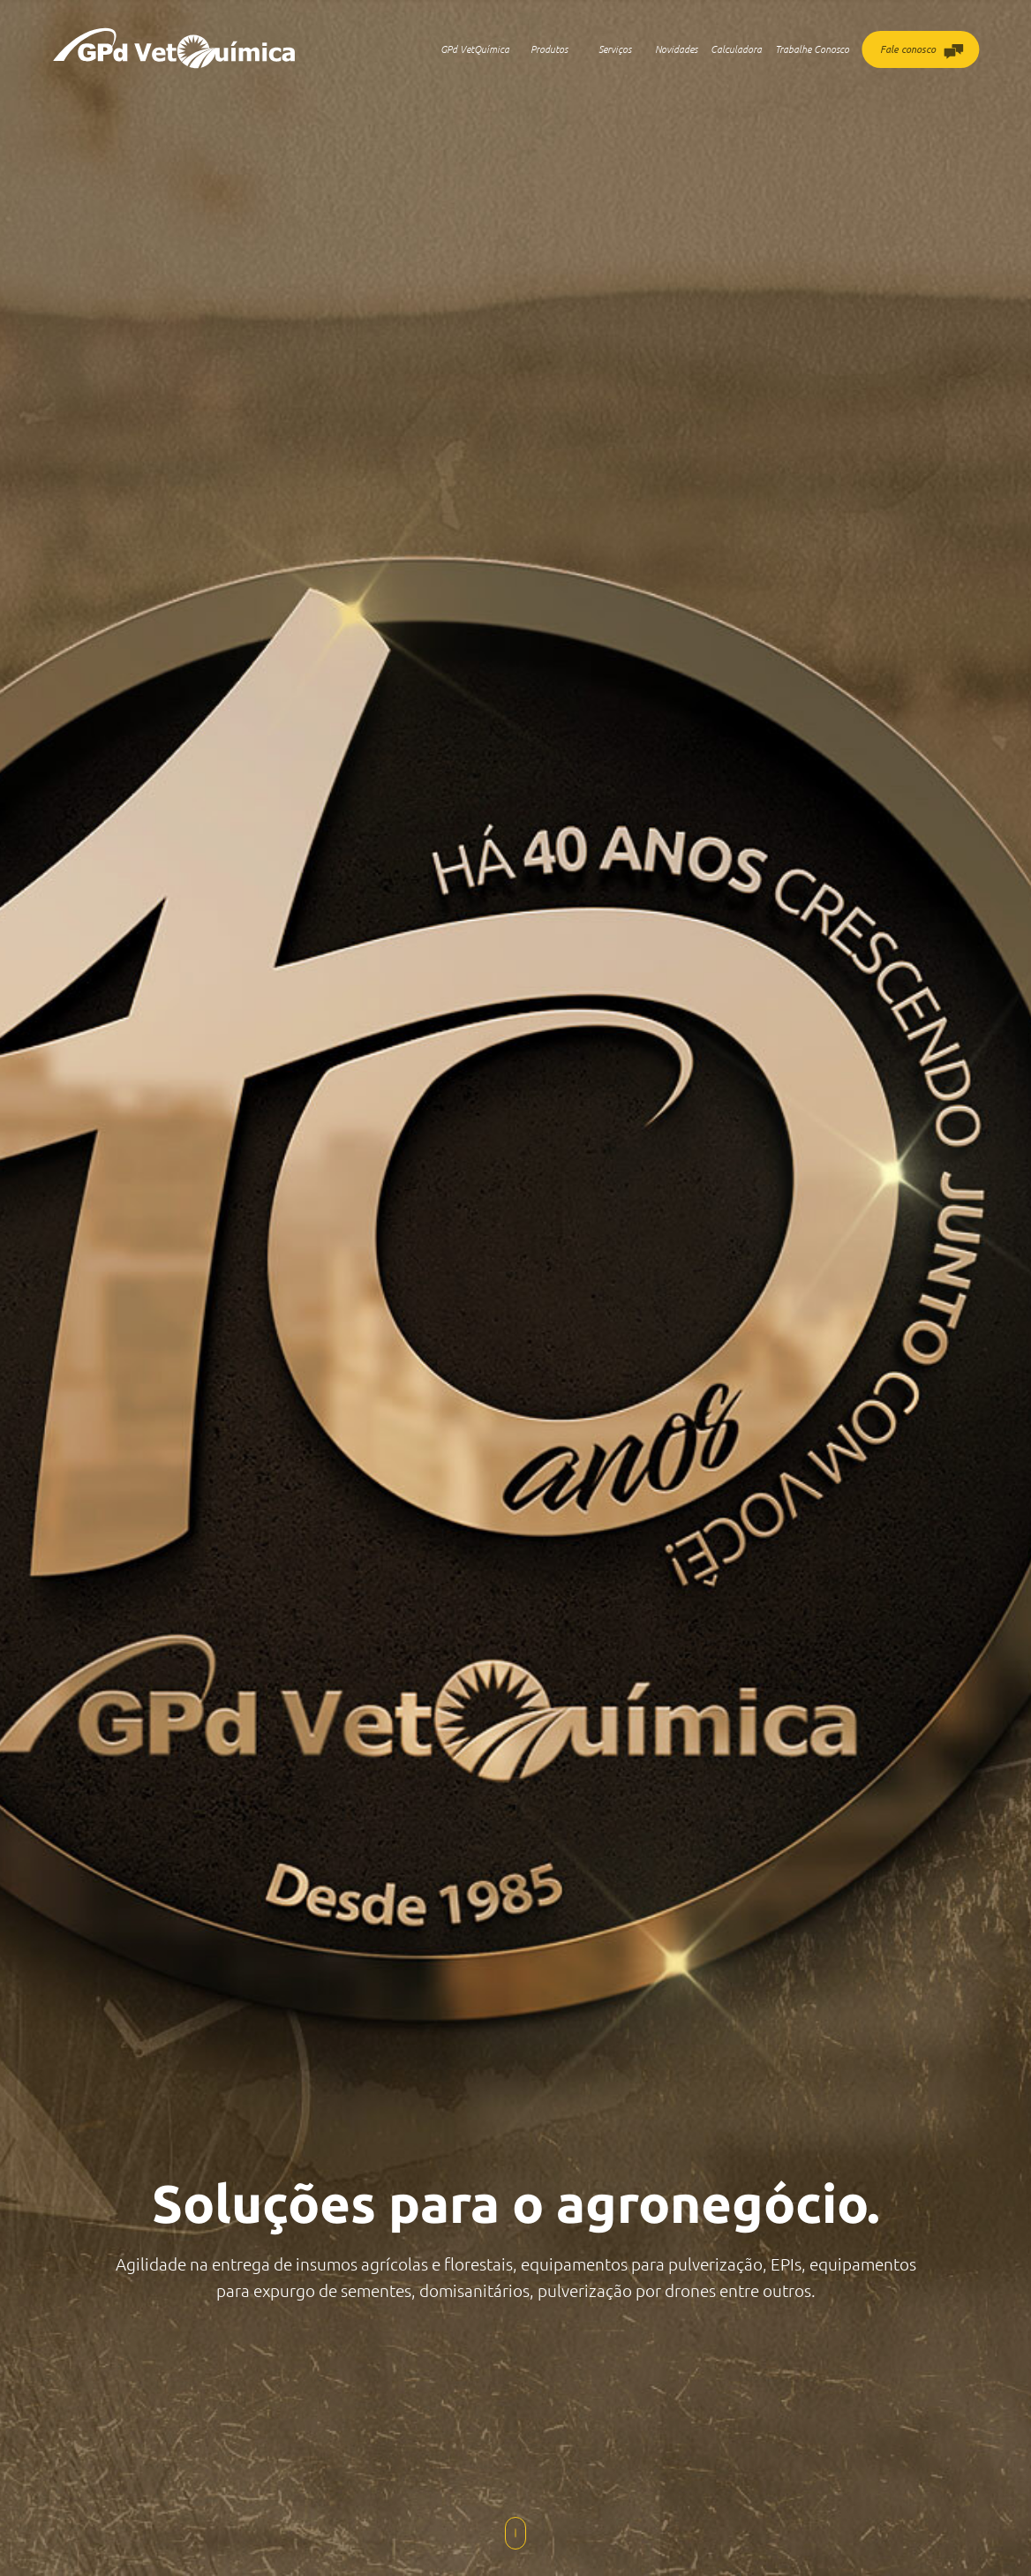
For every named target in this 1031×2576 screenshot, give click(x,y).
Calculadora (736, 49)
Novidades (676, 49)
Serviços (614, 49)
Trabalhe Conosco (812, 49)
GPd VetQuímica (474, 49)
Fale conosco (922, 52)
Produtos (549, 49)
